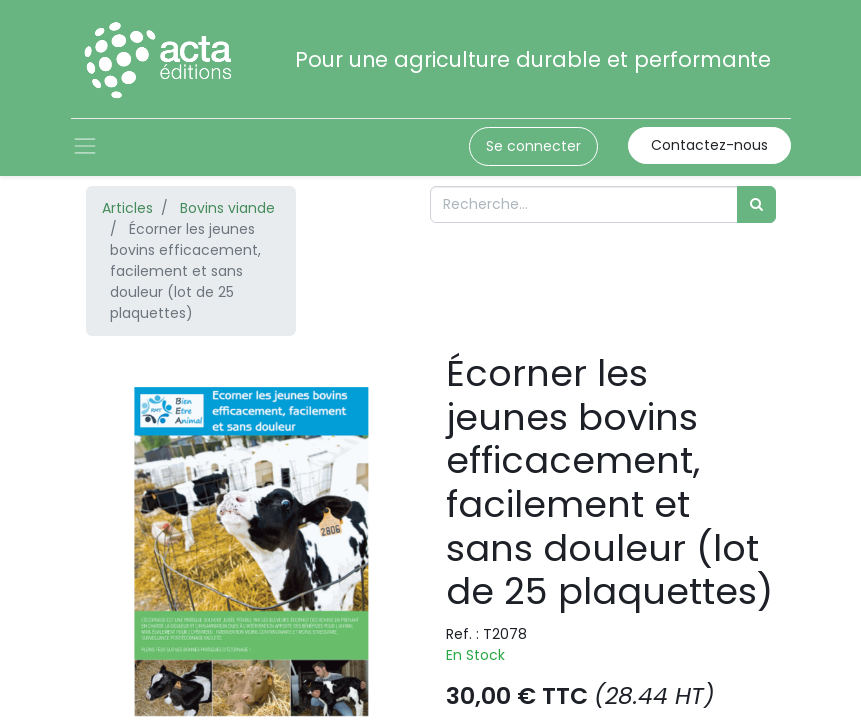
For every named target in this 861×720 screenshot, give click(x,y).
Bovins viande (227, 208)
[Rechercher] (756, 204)
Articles (127, 208)
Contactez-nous (709, 145)
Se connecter (533, 146)
